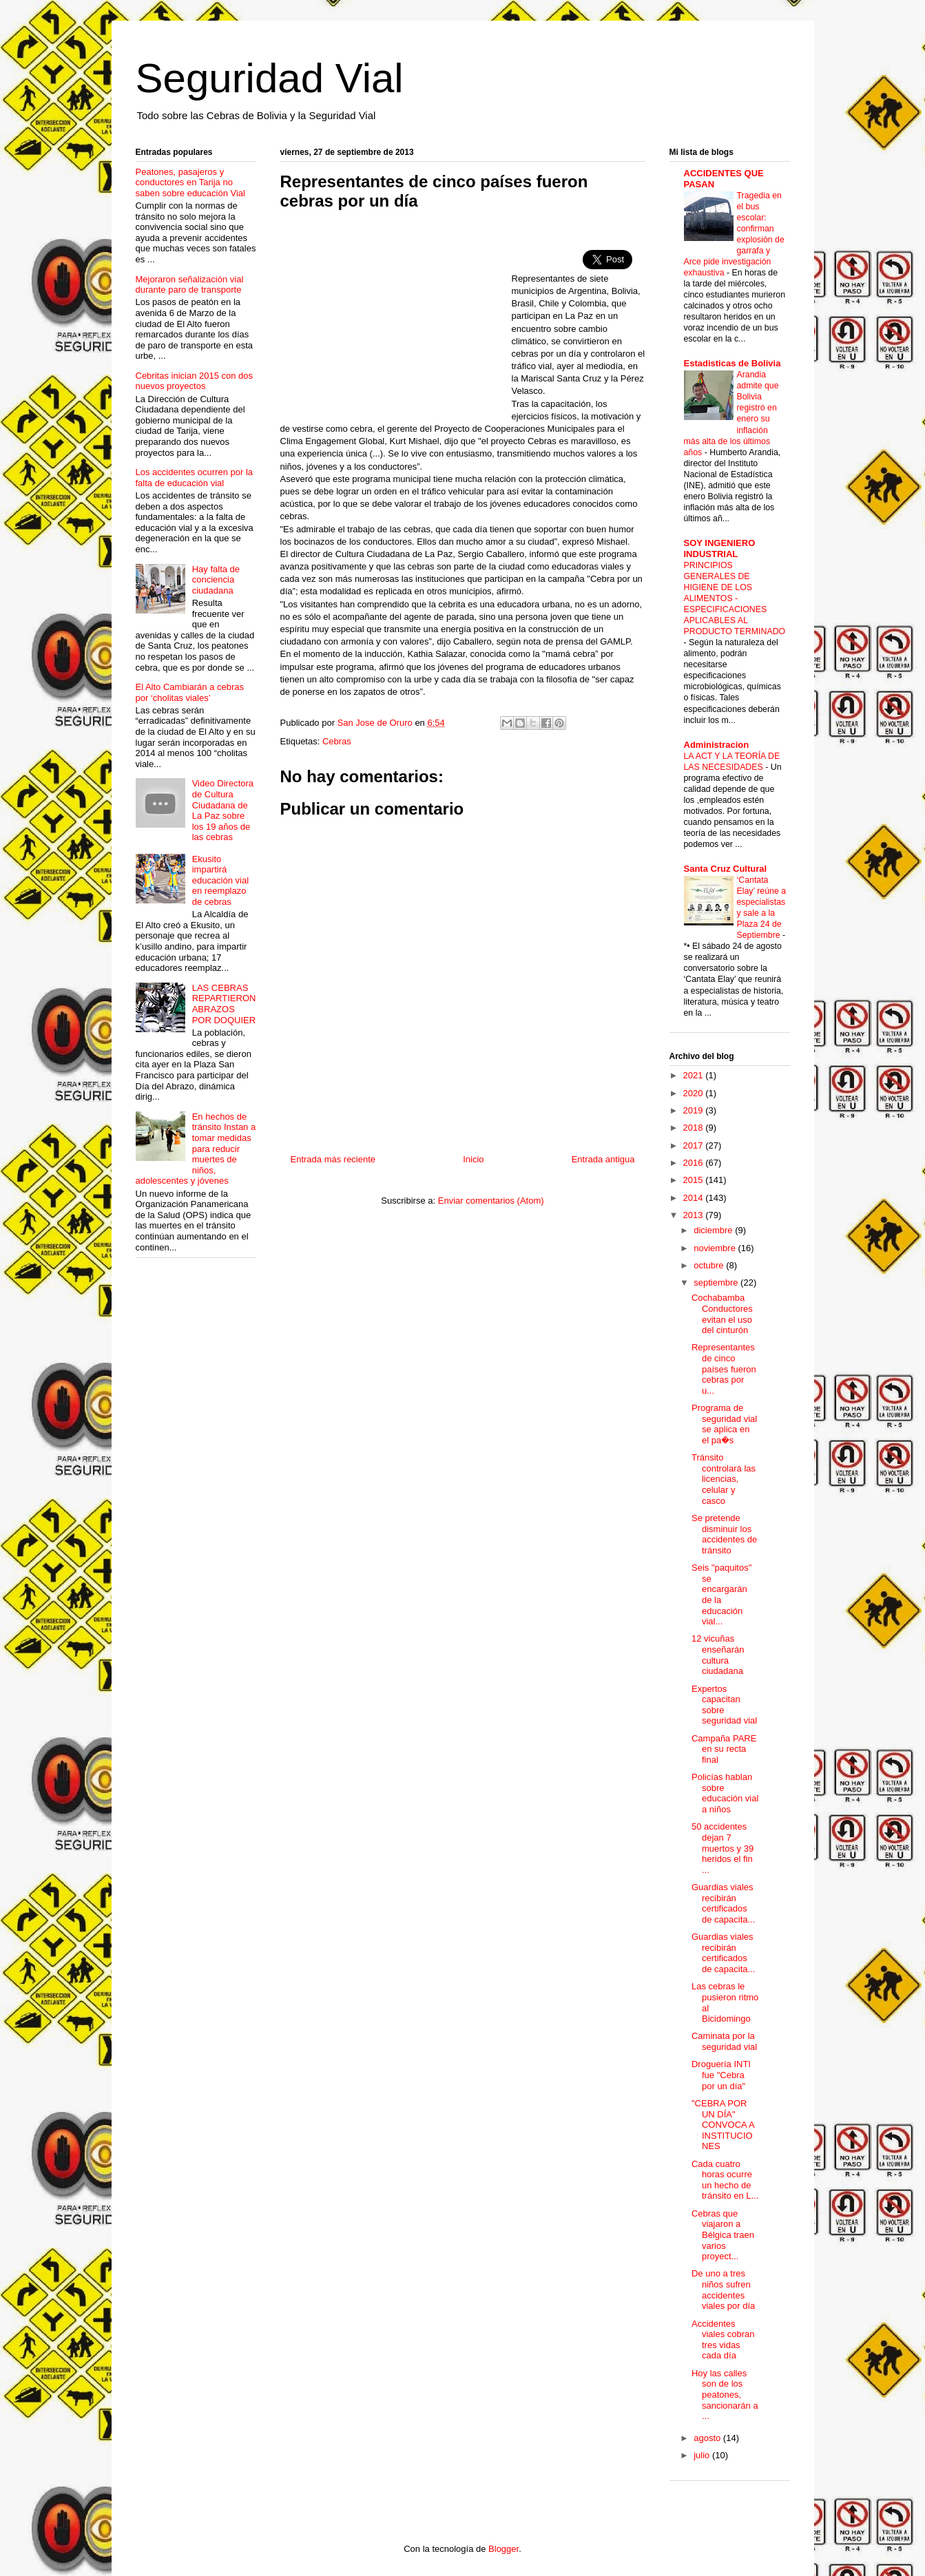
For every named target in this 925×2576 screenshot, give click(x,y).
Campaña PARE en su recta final (724, 1749)
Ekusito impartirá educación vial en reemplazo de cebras (220, 880)
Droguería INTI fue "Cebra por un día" (721, 2075)
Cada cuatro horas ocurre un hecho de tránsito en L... (725, 2180)
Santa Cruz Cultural (725, 868)
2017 (694, 1145)
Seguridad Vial (270, 78)
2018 (694, 1127)
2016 (694, 1163)
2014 (694, 1198)
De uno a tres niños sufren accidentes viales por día (723, 2289)
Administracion (716, 745)
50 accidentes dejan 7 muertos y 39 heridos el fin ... (722, 1847)
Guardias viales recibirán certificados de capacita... (723, 1903)
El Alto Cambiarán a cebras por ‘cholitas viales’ (190, 692)
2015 (694, 1180)
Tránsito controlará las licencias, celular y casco (724, 1478)
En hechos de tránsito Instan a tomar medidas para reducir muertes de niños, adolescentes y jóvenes (196, 1148)
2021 (694, 1075)
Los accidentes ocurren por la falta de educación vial (194, 477)
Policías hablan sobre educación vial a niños (725, 1793)
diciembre (714, 1230)
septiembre (717, 1282)
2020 (694, 1093)
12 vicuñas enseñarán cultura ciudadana (718, 1654)
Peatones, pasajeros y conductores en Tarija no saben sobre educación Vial (191, 182)
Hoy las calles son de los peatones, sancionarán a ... (725, 2394)
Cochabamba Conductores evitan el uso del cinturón (722, 1313)
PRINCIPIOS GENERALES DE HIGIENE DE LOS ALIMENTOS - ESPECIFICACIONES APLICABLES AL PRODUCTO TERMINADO (735, 598)
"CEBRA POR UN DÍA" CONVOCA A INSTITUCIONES (723, 2124)
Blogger (503, 2549)
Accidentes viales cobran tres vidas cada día (723, 2339)
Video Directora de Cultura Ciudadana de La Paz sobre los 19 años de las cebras (222, 810)
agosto (708, 2438)
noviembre (716, 1248)
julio (703, 2455)
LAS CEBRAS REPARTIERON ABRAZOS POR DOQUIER (224, 1004)
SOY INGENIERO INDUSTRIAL (720, 548)
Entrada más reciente (333, 1159)
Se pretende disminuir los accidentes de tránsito (724, 1534)
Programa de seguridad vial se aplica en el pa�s (724, 1424)
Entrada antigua (603, 1159)
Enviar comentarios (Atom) (491, 1200)
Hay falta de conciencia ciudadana (216, 580)
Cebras (336, 741)
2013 (694, 1215)
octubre (710, 1265)
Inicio (473, 1159)
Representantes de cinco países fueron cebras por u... (724, 1368)
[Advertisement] (396, 320)
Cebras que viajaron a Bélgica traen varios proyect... (723, 2234)
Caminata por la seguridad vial (724, 2041)
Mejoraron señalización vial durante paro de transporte (190, 284)
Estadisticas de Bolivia (732, 363)
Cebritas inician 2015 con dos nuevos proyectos (194, 381)
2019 (694, 1110)
